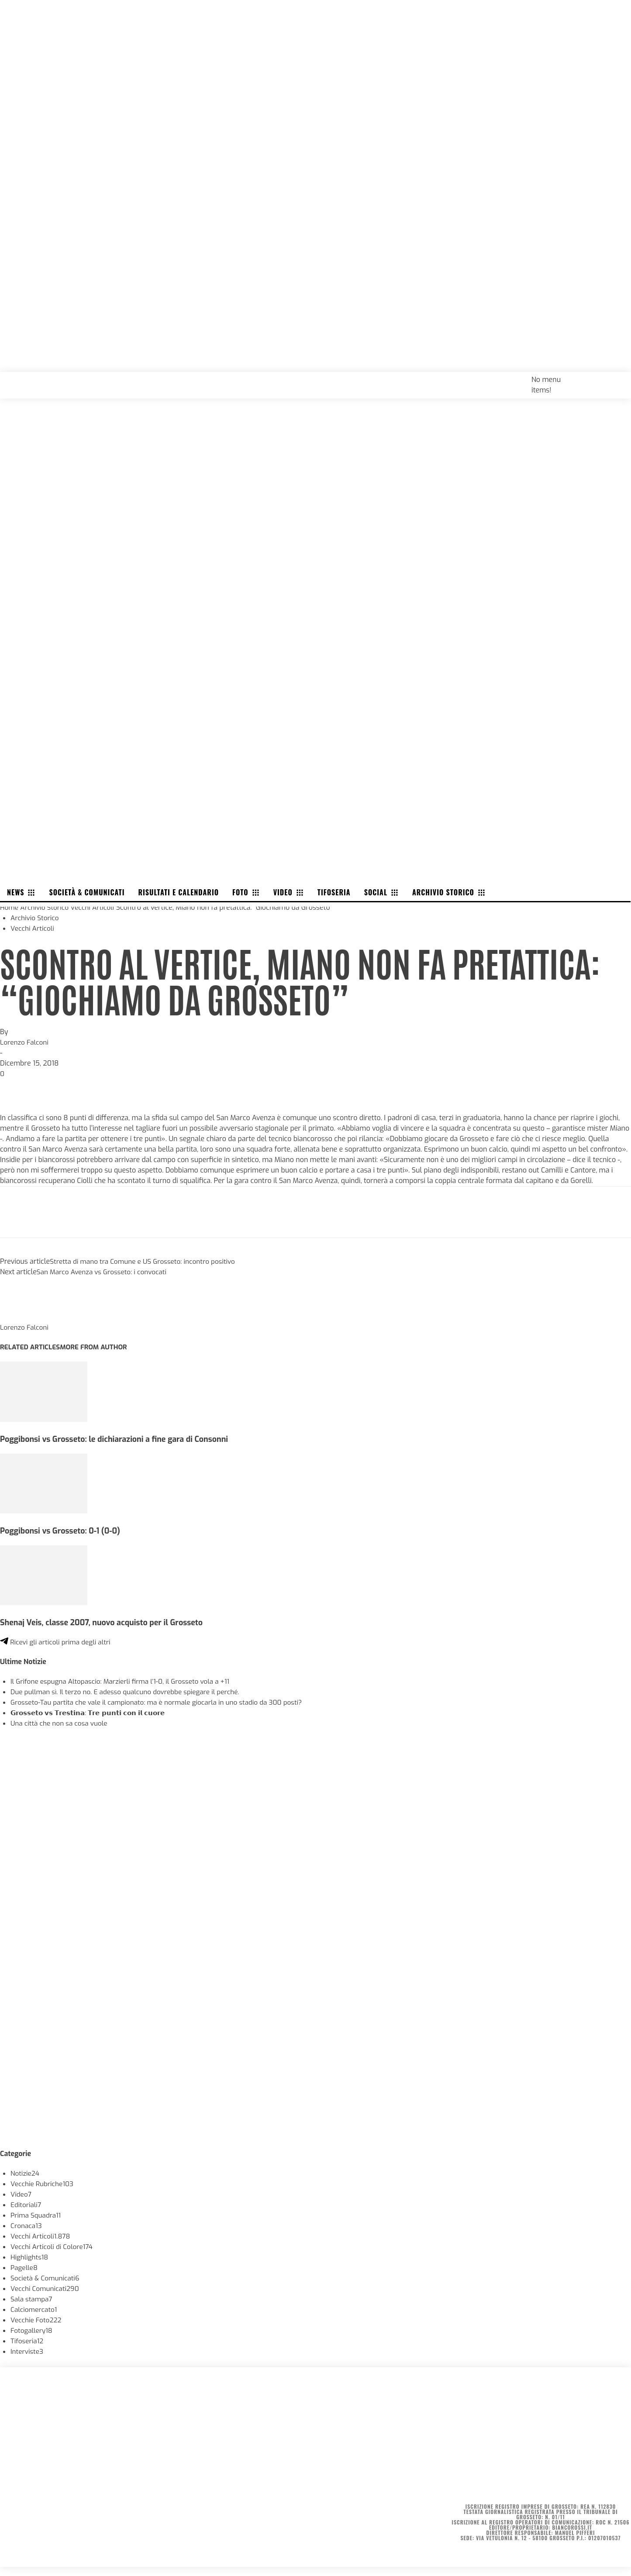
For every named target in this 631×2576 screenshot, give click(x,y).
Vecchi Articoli (96, 907)
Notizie (25, 2173)
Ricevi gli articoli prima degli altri (57, 1642)
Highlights (30, 2257)
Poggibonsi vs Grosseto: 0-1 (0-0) (63, 1530)
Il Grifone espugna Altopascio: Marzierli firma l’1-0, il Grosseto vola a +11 (125, 1681)
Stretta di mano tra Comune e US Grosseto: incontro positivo (146, 1261)
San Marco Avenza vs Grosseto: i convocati (104, 1271)
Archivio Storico (46, 907)
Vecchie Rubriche (43, 2183)
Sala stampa (32, 2299)
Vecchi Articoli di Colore (53, 2246)
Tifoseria (27, 2341)
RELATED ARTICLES (31, 1347)
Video (21, 2194)
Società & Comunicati (46, 2278)
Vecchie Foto (37, 2320)
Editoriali (26, 2204)
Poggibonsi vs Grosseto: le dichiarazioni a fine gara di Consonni (119, 1439)
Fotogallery (32, 2330)
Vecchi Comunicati (46, 2288)
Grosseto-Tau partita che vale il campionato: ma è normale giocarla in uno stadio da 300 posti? (163, 1702)
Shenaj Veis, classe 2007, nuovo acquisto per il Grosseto (106, 1622)
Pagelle (24, 2267)
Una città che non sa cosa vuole (61, 1723)
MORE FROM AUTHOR (98, 1347)
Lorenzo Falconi (25, 1042)
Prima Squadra (36, 2215)
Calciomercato (34, 2309)
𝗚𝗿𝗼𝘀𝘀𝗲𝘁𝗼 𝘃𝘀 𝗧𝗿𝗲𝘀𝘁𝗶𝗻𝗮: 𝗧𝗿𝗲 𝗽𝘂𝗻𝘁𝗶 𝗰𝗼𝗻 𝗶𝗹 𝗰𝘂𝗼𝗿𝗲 (92, 1712)
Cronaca (26, 2225)
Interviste (27, 2351)
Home (9, 907)
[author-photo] (21, 1316)
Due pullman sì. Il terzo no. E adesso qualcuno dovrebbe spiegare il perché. (130, 1691)
